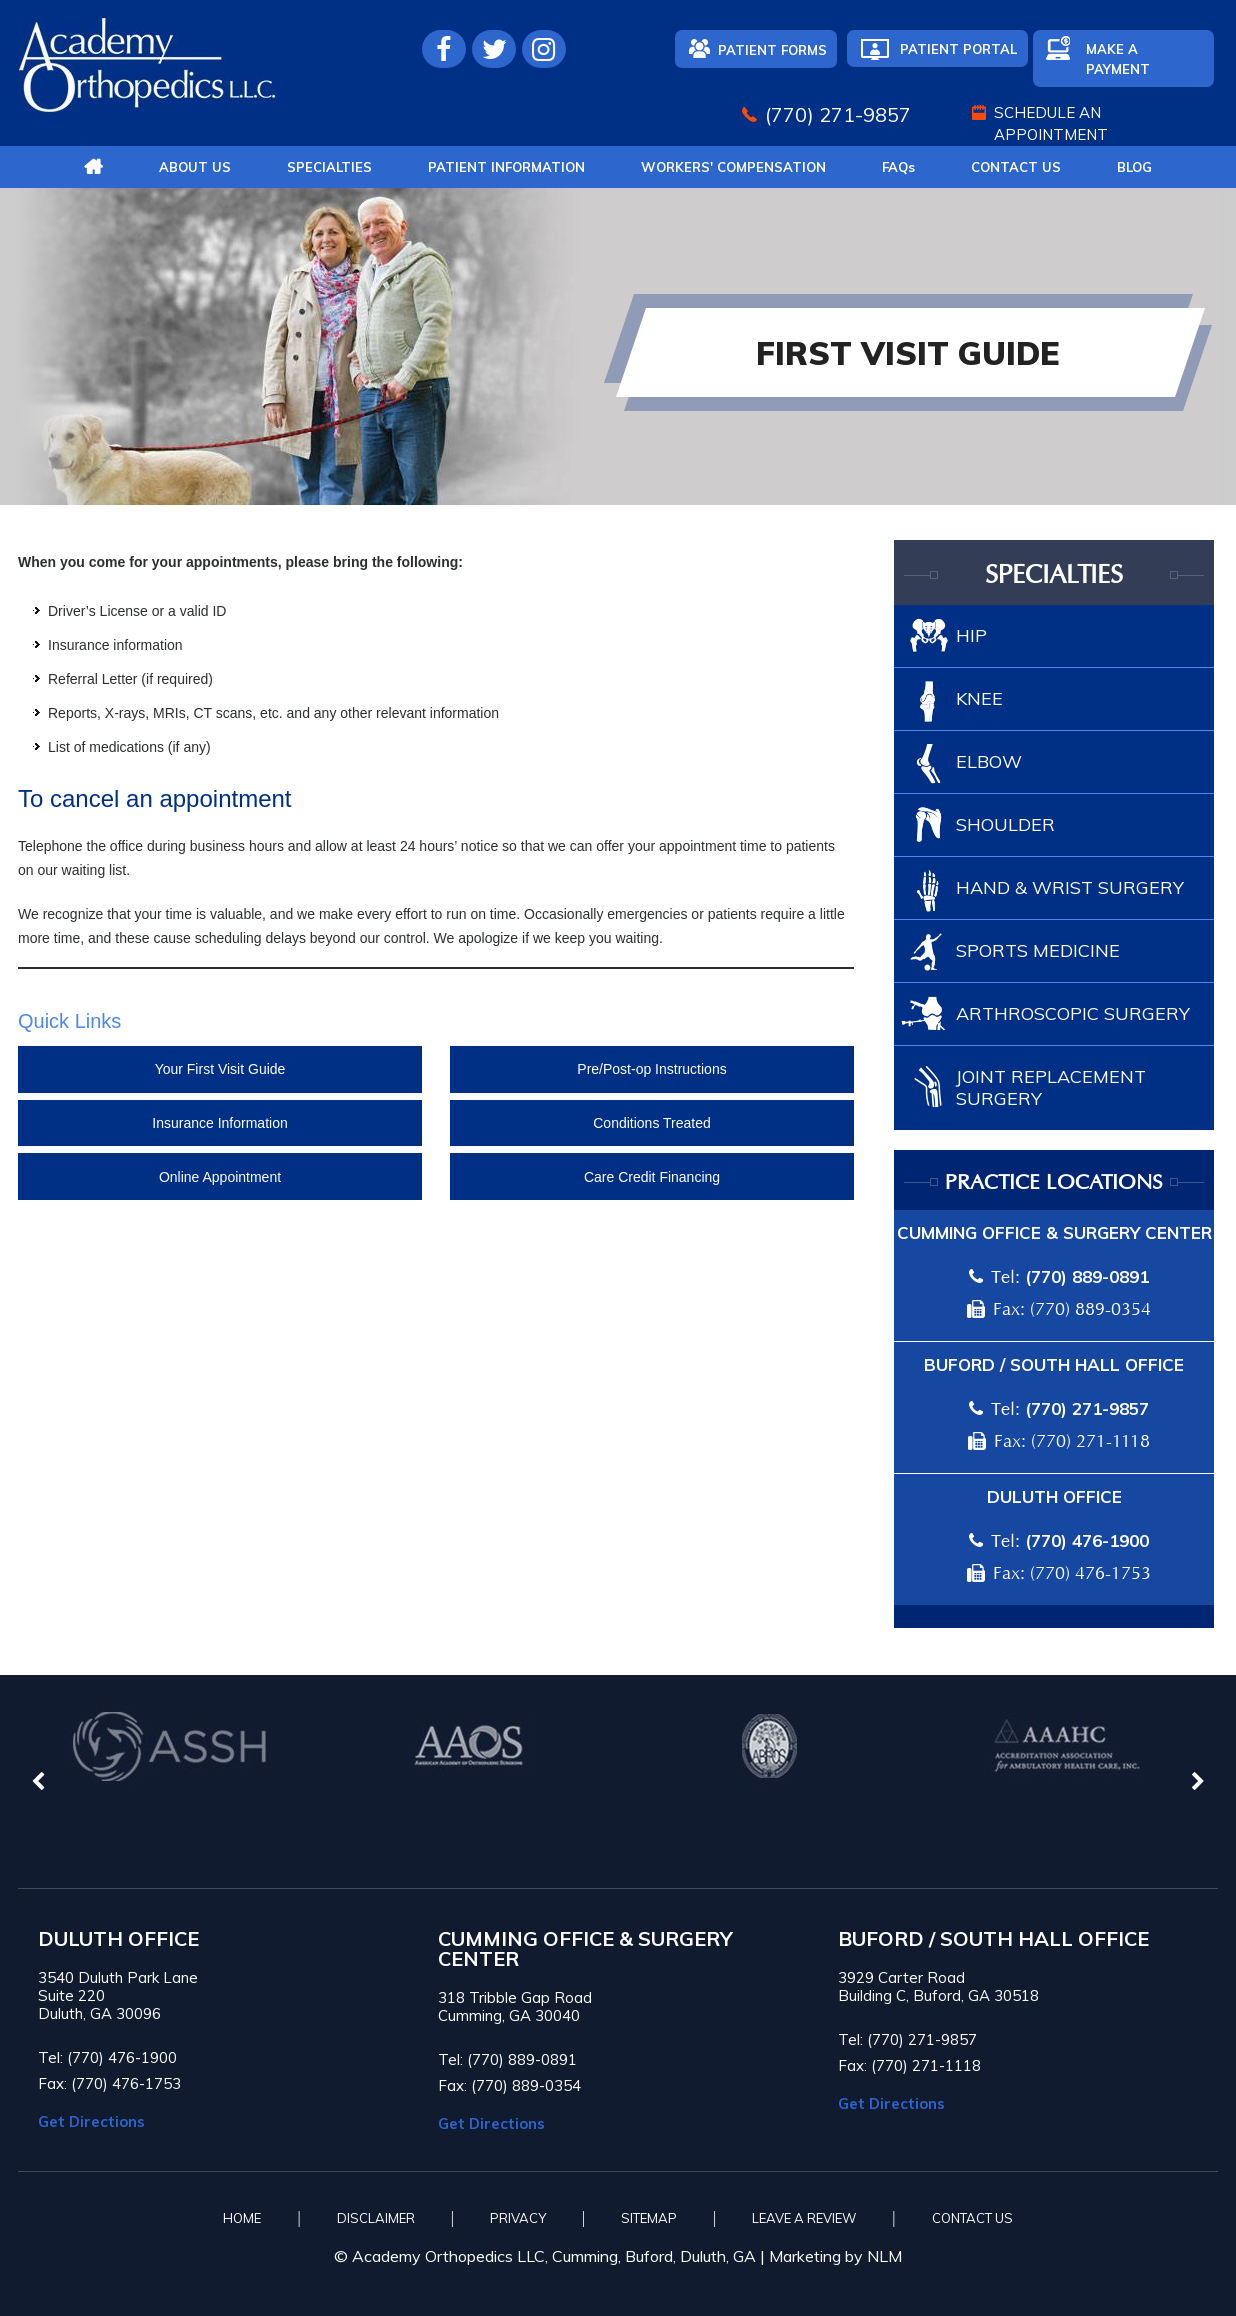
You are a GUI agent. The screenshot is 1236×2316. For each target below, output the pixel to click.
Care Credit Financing (652, 1177)
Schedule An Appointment (1051, 123)
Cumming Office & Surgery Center (1054, 1232)
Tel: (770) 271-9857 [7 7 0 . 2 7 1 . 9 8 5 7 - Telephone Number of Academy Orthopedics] (907, 2039)
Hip (971, 635)
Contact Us (1016, 167)
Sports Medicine (1038, 950)
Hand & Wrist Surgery (1070, 887)
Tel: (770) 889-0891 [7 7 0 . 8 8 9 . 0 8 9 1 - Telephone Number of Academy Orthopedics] (507, 2059)
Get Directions (91, 2121)
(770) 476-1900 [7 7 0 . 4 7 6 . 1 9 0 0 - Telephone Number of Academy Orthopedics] (1087, 1540)
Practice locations (1054, 1183)
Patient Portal (958, 49)
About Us (195, 167)
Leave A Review (804, 2218)
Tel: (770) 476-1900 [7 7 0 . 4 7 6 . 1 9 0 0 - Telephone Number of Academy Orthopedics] (107, 2057)
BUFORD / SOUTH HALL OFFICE (993, 1939)
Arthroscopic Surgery (1073, 1013)
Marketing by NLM (835, 2256)
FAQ (898, 167)
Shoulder (1005, 824)
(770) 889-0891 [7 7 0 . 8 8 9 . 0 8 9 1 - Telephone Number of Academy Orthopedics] (1087, 1276)
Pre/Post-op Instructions (651, 1069)
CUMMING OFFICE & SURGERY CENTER (585, 1949)
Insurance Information (219, 1123)
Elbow (989, 761)
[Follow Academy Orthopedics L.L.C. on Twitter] (494, 49)
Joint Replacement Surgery (1051, 1087)
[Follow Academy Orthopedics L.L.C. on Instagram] (544, 49)
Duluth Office (1054, 1496)
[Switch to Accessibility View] (30, 2271)
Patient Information (506, 167)
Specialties (329, 167)
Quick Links (69, 1021)
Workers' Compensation (733, 167)
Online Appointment (220, 1177)
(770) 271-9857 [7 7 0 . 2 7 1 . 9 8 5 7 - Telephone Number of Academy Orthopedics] (838, 114)
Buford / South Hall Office (1054, 1364)
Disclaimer (376, 2218)
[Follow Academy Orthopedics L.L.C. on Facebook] (444, 49)
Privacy (518, 2218)
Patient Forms (772, 50)
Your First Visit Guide (220, 1069)
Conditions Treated (652, 1123)
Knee (979, 698)
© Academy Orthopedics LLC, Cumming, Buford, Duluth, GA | (551, 2256)
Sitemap (649, 2218)
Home (242, 2218)
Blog (1134, 167)
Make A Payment (1118, 59)
